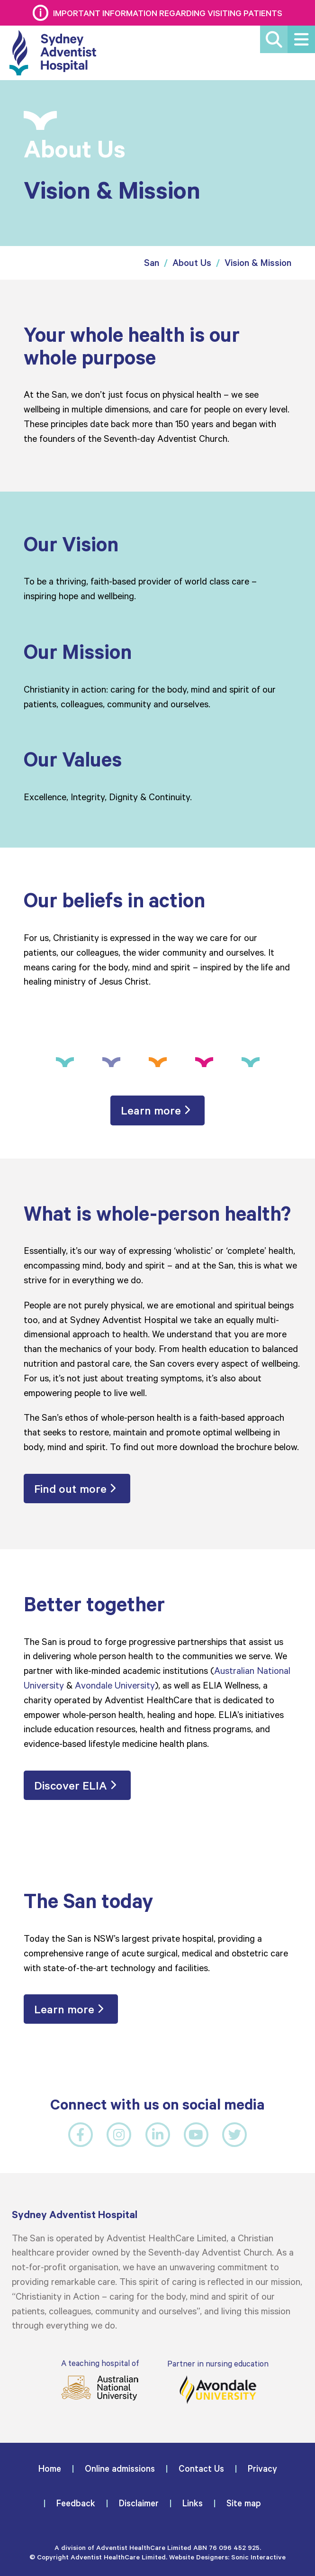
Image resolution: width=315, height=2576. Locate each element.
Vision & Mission (258, 263)
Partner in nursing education (218, 2381)
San (151, 263)
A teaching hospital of (99, 2380)
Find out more (70, 1489)
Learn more (151, 1111)
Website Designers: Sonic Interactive (227, 2557)
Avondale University (115, 1685)
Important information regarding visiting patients (167, 13)
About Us (191, 263)
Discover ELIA (70, 1786)
